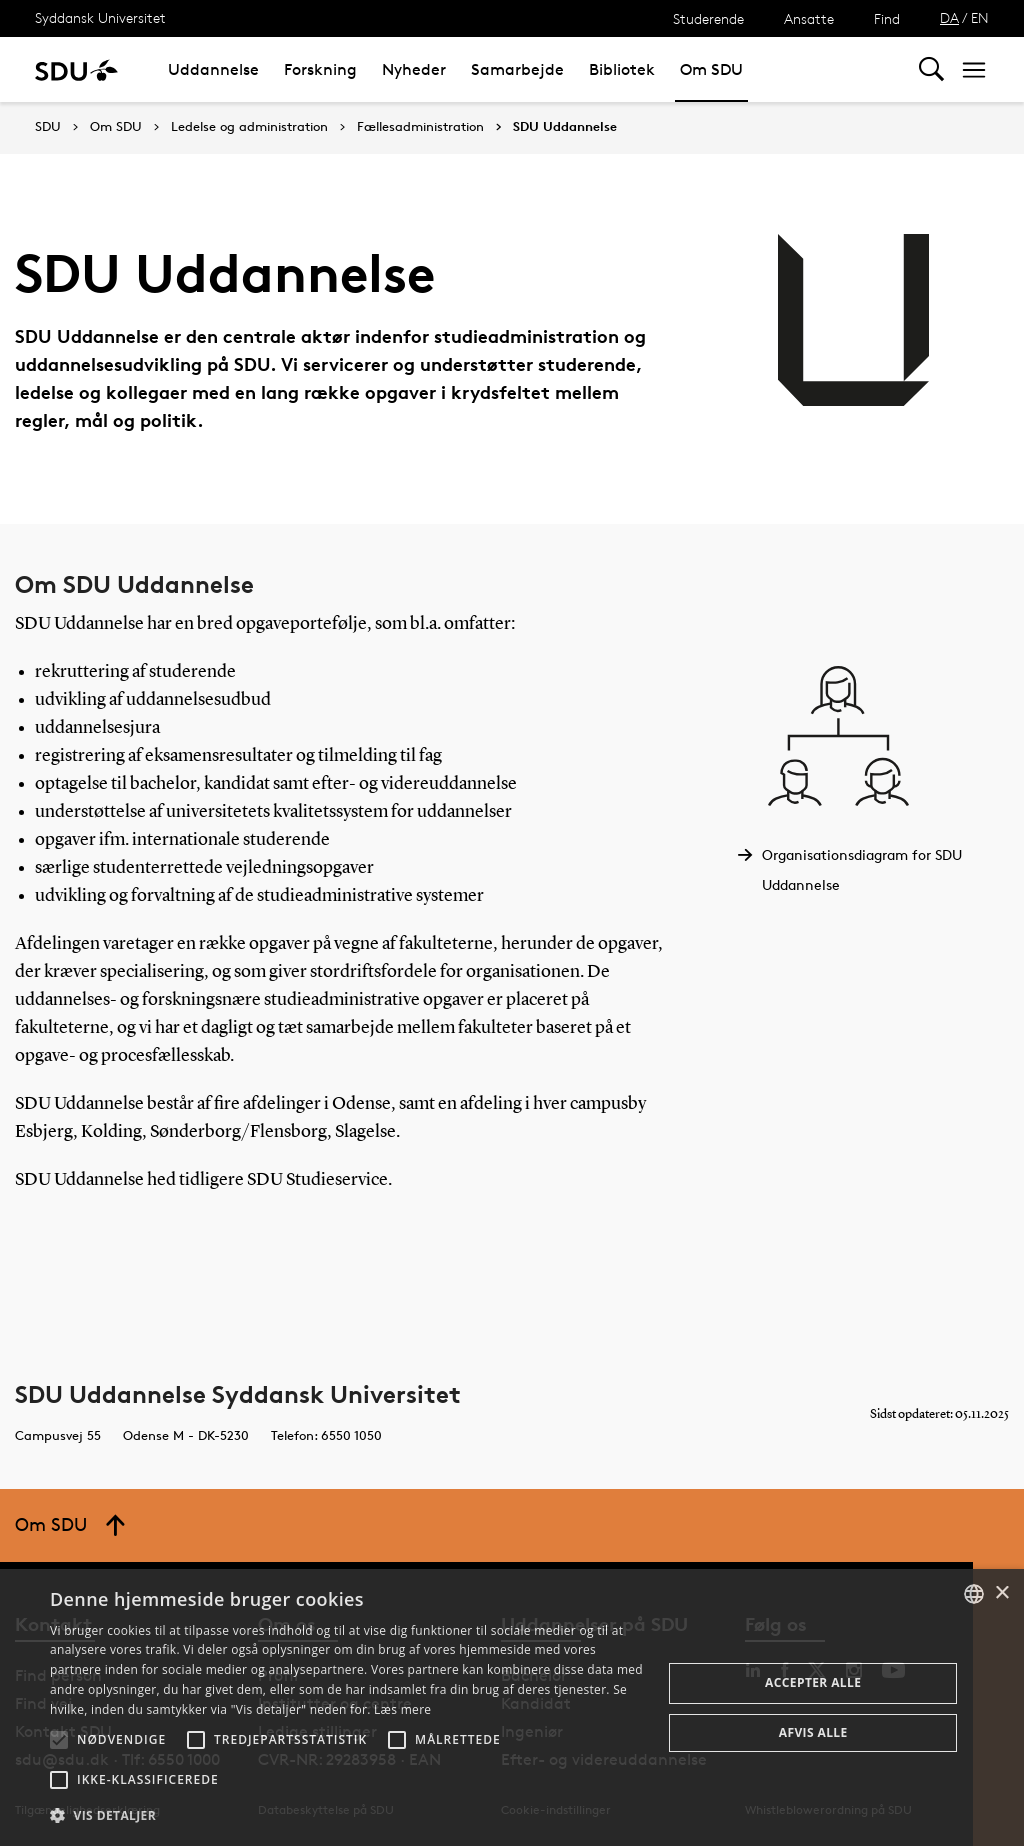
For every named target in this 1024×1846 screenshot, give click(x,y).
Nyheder (414, 69)
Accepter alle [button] (813, 1682)
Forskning (320, 69)
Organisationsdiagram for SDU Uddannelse (862, 869)
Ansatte (809, 18)
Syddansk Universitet (100, 17)
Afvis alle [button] (813, 1732)
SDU (48, 126)
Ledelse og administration (249, 127)
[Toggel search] (931, 69)
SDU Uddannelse (565, 127)
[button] (59, 1740)
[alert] (512, 1707)
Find (887, 18)
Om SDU (711, 69)
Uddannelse (213, 69)
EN (980, 17)
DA (949, 17)
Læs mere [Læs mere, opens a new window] (402, 1709)
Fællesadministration (420, 127)
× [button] (1001, 1593)
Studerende (708, 18)
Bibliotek (622, 69)
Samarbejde (517, 69)
